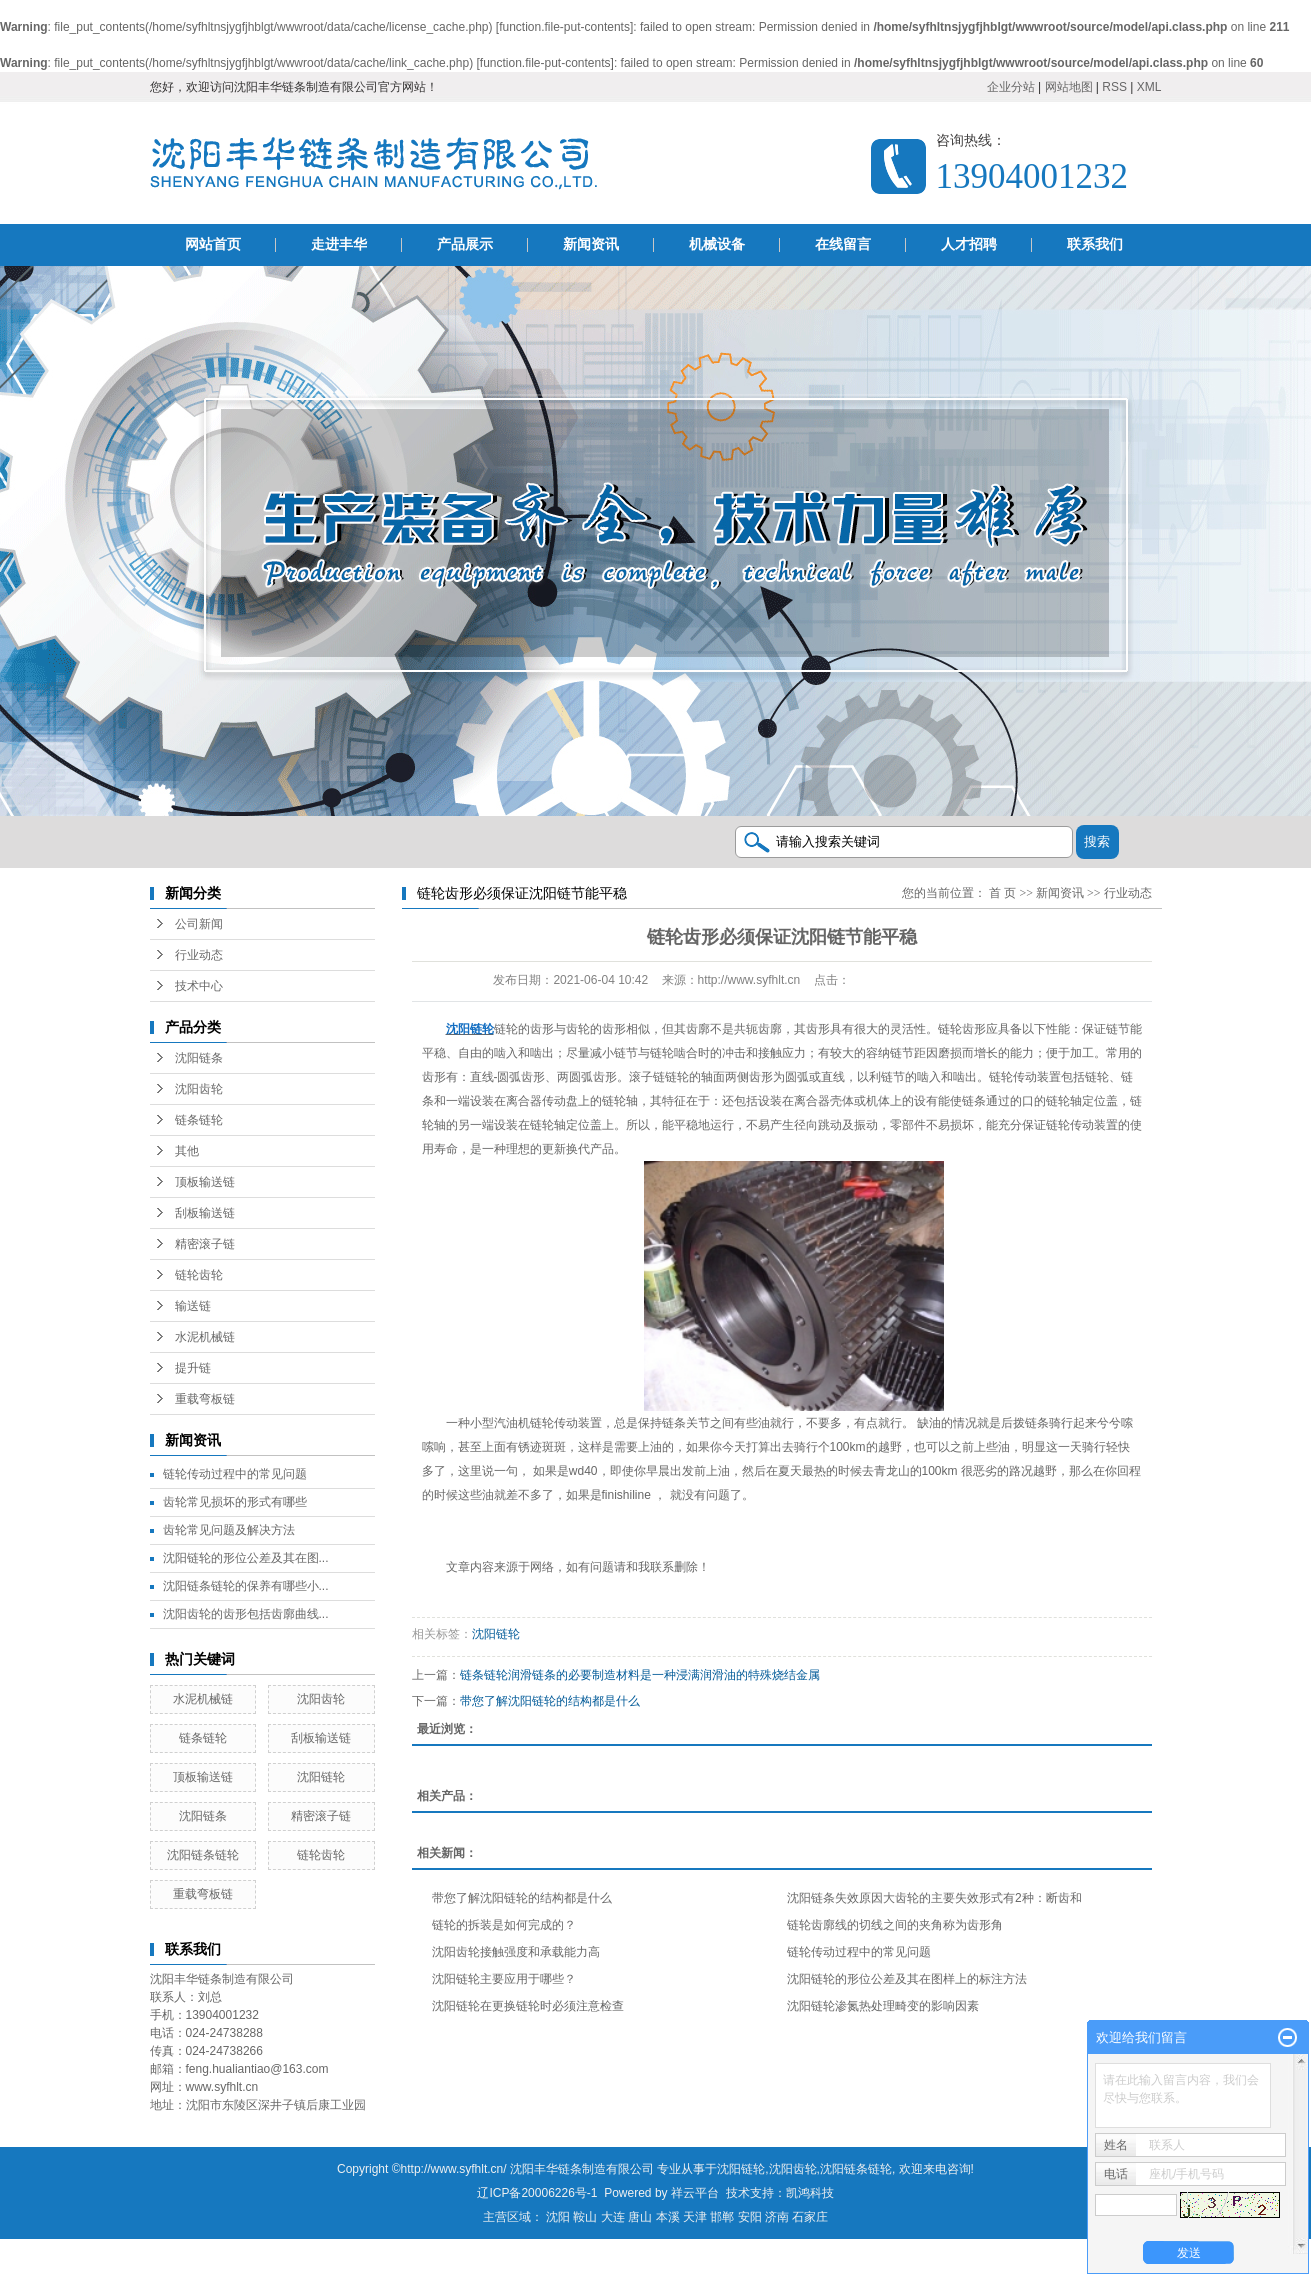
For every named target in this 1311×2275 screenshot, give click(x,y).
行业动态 (199, 955)
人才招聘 (969, 244)
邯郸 (722, 2217)
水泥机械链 (205, 1337)
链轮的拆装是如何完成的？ (504, 1925)
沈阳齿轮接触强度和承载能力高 (516, 1952)
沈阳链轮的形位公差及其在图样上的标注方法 (907, 1979)
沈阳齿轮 (199, 1089)
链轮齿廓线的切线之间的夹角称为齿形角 (895, 1925)
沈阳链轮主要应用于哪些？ (504, 1979)
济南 (777, 2217)
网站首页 (213, 244)
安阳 (750, 2217)
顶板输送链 (205, 1182)
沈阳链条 (199, 1058)
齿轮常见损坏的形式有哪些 (235, 1502)
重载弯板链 (205, 1399)
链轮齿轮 (199, 1275)
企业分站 (1011, 87)
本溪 (668, 2217)
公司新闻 (199, 924)
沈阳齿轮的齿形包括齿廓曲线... (246, 1614)
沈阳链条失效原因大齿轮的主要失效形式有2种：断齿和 (934, 1898)
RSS (1114, 87)
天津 (695, 2217)
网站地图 (1069, 87)
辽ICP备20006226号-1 (537, 2193)
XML (1149, 87)
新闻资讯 (591, 244)
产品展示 (465, 244)
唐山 (640, 2217)
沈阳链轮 (321, 1777)
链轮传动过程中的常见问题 (235, 1474)
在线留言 (843, 244)
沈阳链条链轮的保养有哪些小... (246, 1586)
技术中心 (199, 986)
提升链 (193, 1368)
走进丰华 (339, 244)
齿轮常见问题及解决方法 (229, 1530)
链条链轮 (199, 1120)
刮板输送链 (205, 1213)
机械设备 (717, 244)
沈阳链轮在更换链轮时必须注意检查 (528, 2006)
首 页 (1002, 893)
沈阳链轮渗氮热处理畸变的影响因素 (883, 2006)
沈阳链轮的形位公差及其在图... (246, 1558)
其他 (187, 1151)
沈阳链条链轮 (203, 1855)
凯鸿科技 (810, 2193)
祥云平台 (695, 2193)
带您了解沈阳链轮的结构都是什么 (550, 1701)
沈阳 (558, 2217)
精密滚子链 (205, 1244)
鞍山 (585, 2217)
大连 (613, 2217)
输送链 (193, 1306)
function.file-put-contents (564, 27)
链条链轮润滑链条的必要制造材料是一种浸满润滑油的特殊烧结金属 (640, 1675)
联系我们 (1095, 244)
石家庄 (810, 2217)
